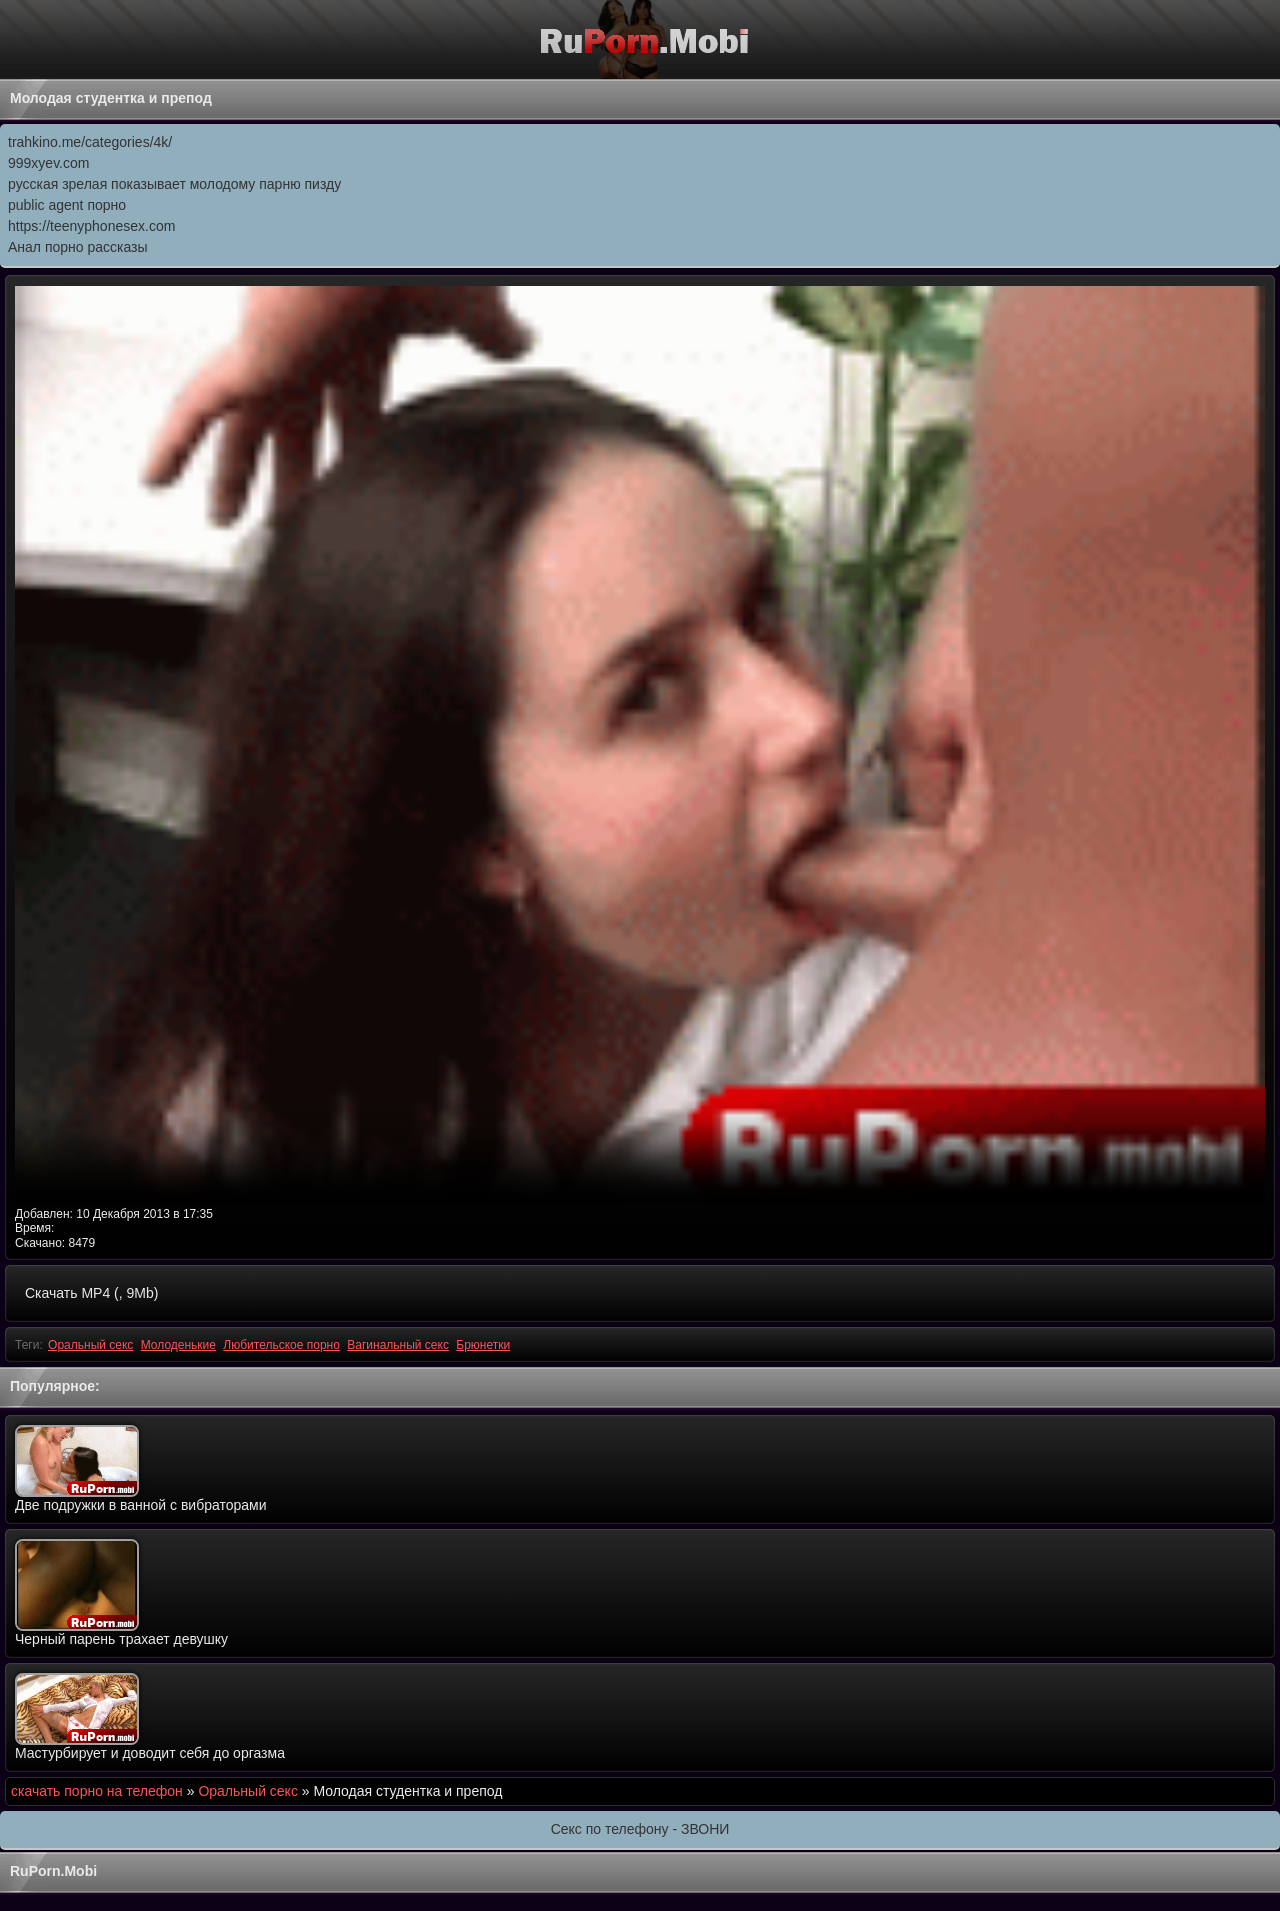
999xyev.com (48, 163)
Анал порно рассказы (78, 247)
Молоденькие (178, 1345)
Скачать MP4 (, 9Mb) (91, 1293)
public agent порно (67, 205)
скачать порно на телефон (97, 1791)
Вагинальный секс (398, 1345)
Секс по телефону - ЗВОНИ (640, 1829)
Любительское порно (281, 1345)
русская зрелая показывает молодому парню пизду (174, 184)
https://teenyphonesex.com (91, 226)
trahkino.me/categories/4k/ (90, 142)
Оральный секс (90, 1345)
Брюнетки (483, 1345)
